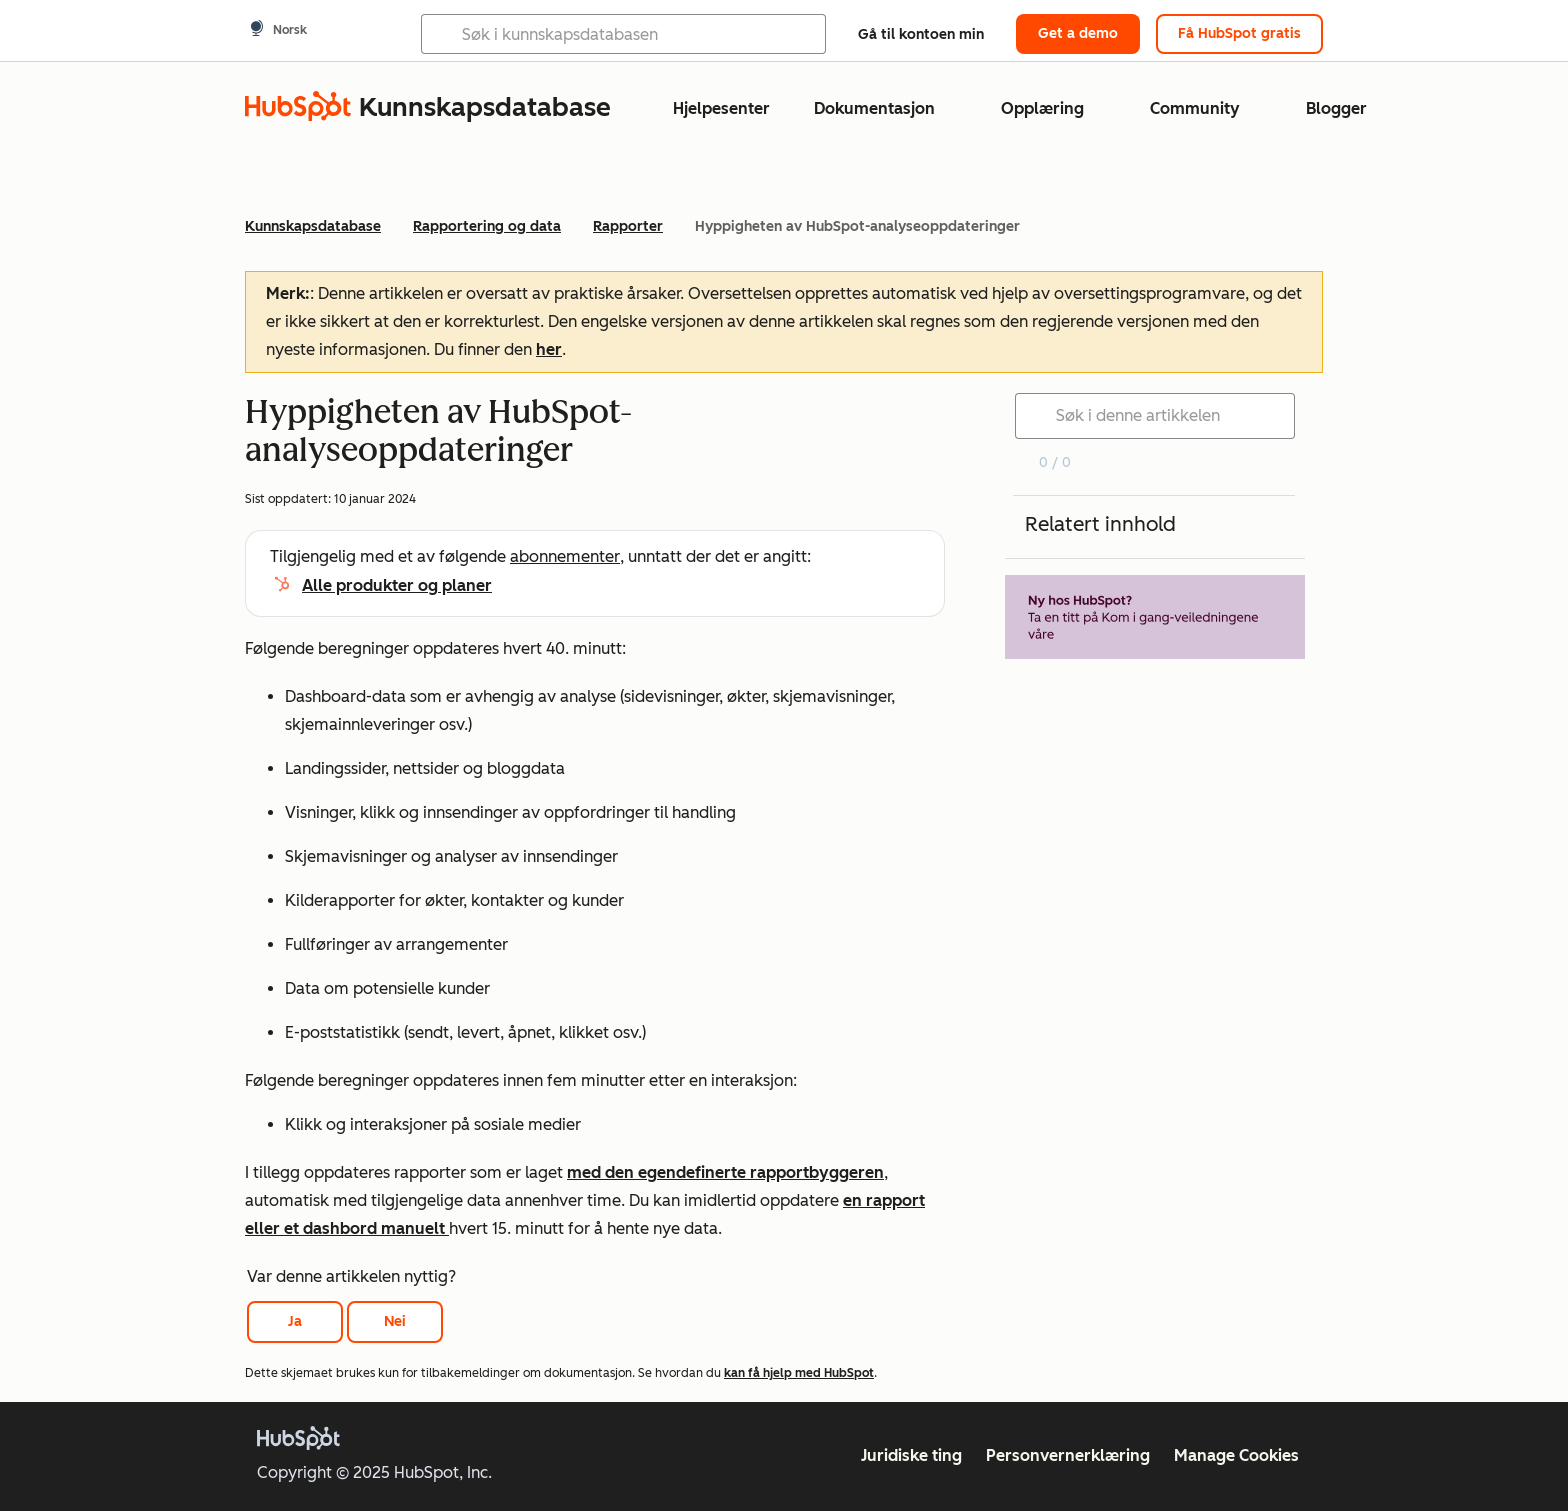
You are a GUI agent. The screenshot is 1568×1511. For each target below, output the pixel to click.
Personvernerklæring (1068, 1455)
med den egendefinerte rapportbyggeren (725, 1172)
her (549, 349)
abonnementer (565, 556)
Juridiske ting (911, 1455)
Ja (295, 1321)
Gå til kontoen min (921, 34)
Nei (395, 1321)
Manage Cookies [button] (1236, 1455)
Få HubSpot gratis (1239, 33)
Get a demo (1078, 33)
